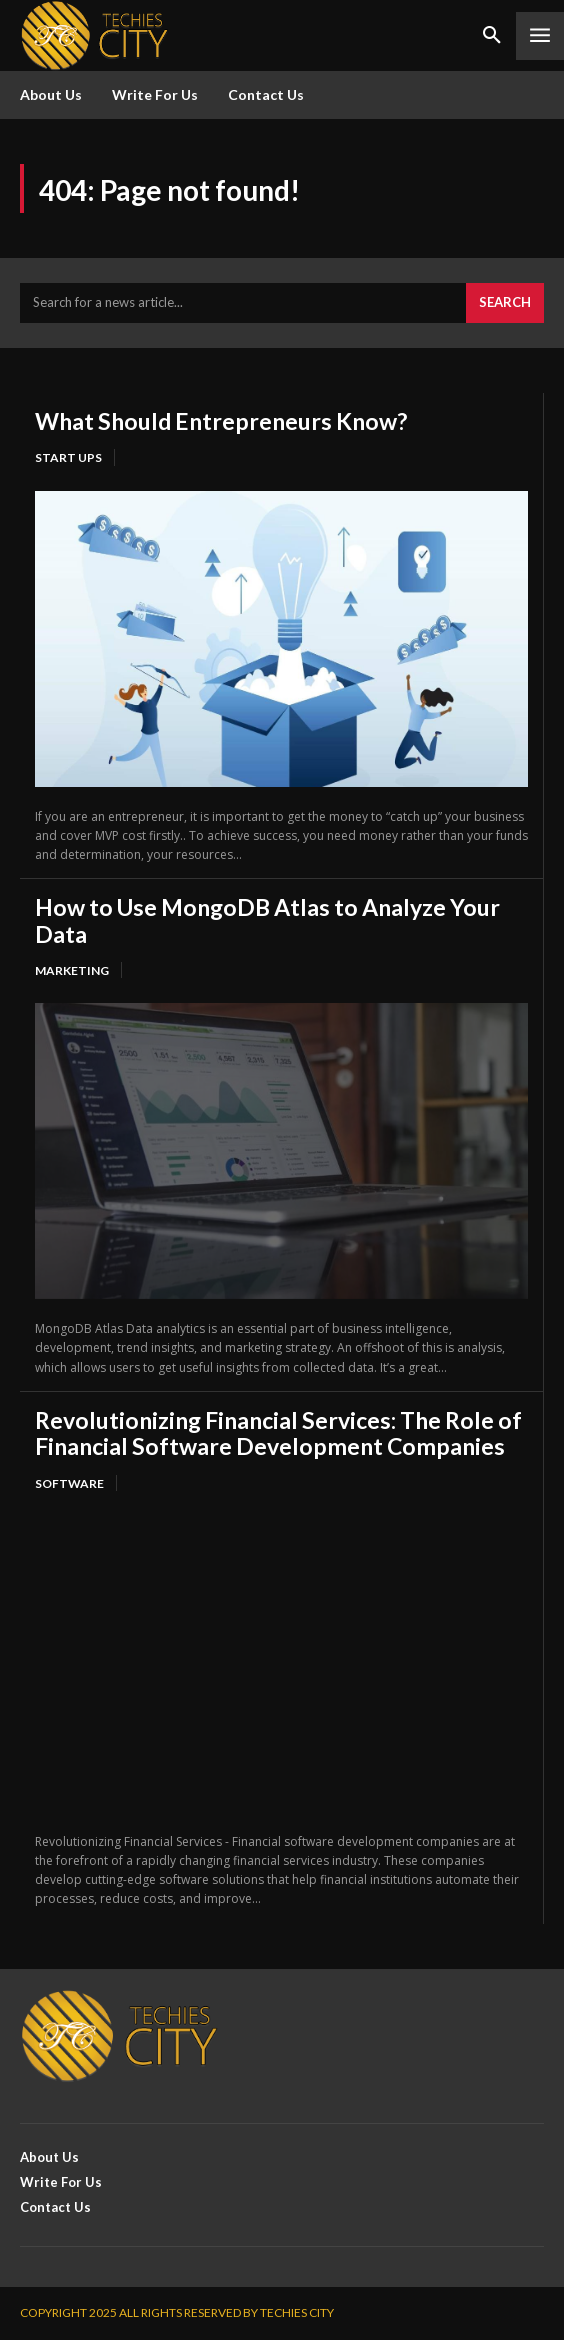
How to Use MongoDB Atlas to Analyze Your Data (267, 920)
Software (69, 1483)
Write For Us (155, 94)
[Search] (505, 303)
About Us (51, 94)
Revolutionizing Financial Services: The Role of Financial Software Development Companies (278, 1433)
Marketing (72, 970)
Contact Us (266, 94)
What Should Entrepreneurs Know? (221, 421)
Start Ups (68, 457)
